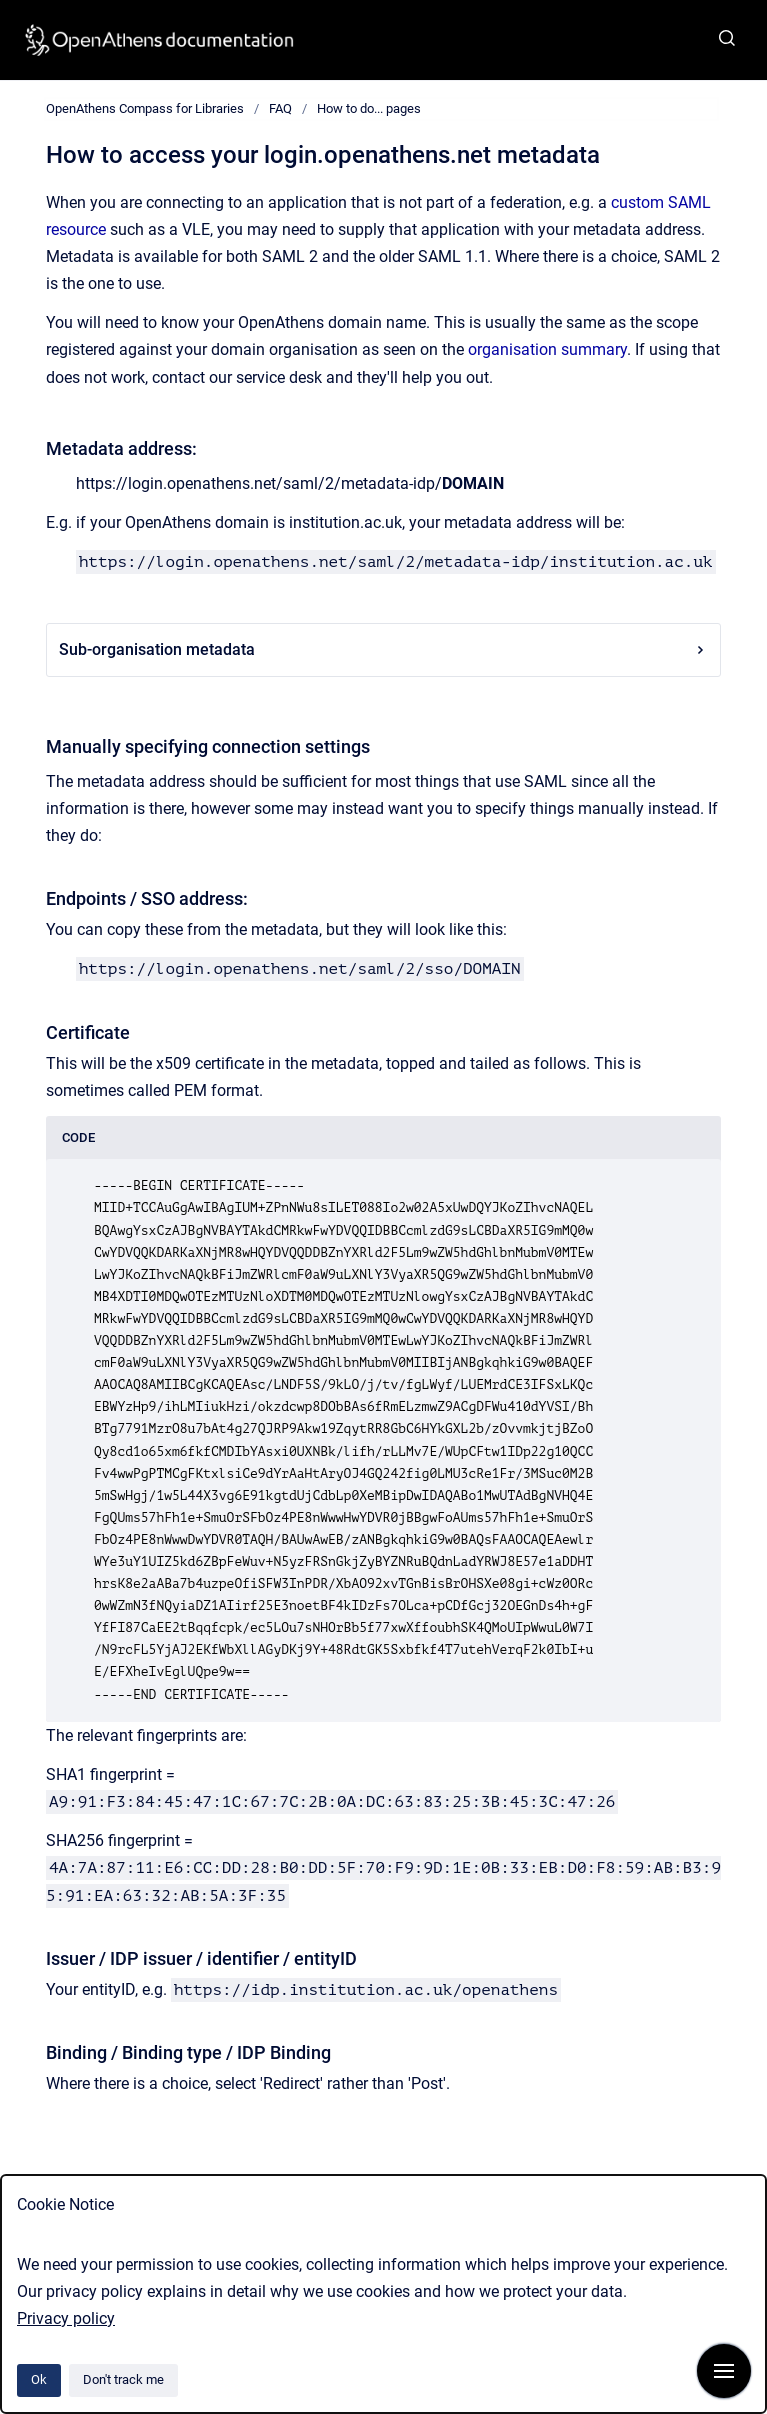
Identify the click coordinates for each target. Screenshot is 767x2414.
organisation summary (547, 349)
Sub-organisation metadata (383, 649)
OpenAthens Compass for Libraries (145, 108)
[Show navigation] (724, 2371)
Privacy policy (66, 2318)
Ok (39, 2379)
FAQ (280, 108)
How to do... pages (369, 108)
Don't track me (123, 2379)
